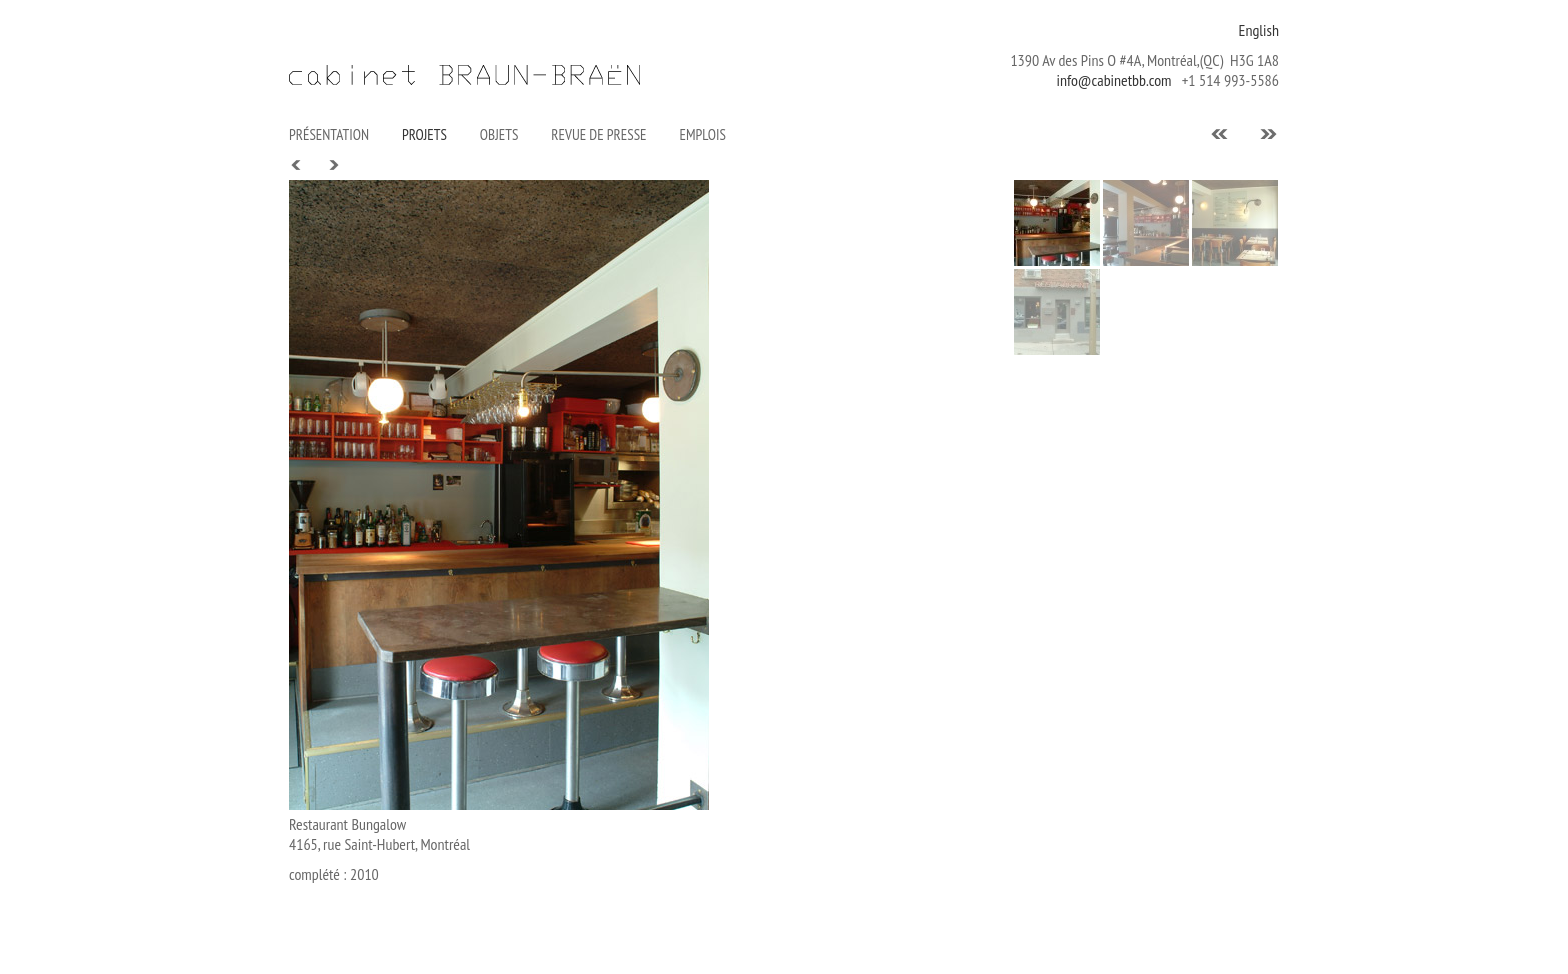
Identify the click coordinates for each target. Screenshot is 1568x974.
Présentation (329, 134)
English (1259, 30)
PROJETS (424, 134)
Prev (297, 165)
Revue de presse (598, 134)
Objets (499, 134)
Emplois (703, 134)
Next (333, 165)
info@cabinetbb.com (1113, 80)
